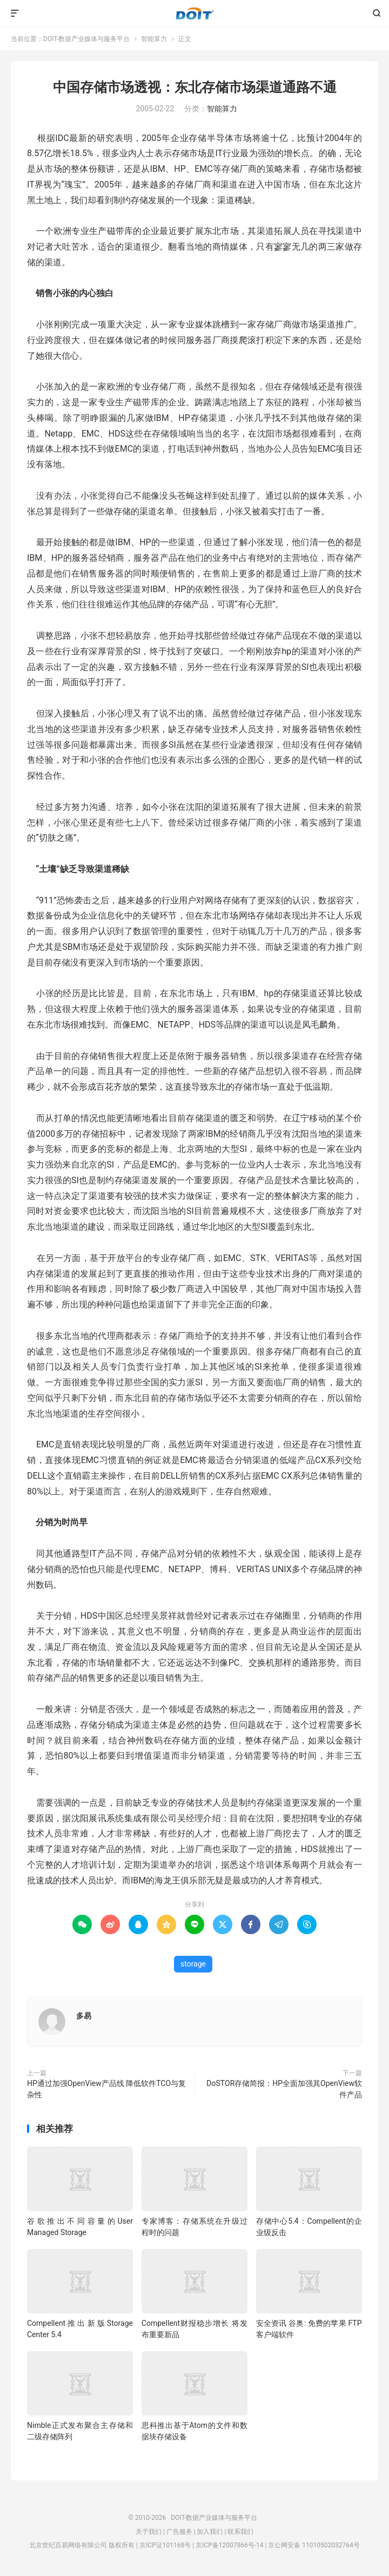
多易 (83, 2015)
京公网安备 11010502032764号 (313, 2545)
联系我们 (240, 2531)
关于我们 (149, 2531)
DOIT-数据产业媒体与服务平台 (194, 13)
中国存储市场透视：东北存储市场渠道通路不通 (195, 87)
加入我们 (210, 2531)
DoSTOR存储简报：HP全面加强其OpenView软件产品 (284, 2089)
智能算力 (154, 39)
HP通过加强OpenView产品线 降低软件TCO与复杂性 (106, 2089)
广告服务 (179, 2531)
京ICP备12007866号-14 (229, 2545)
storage (193, 1964)
